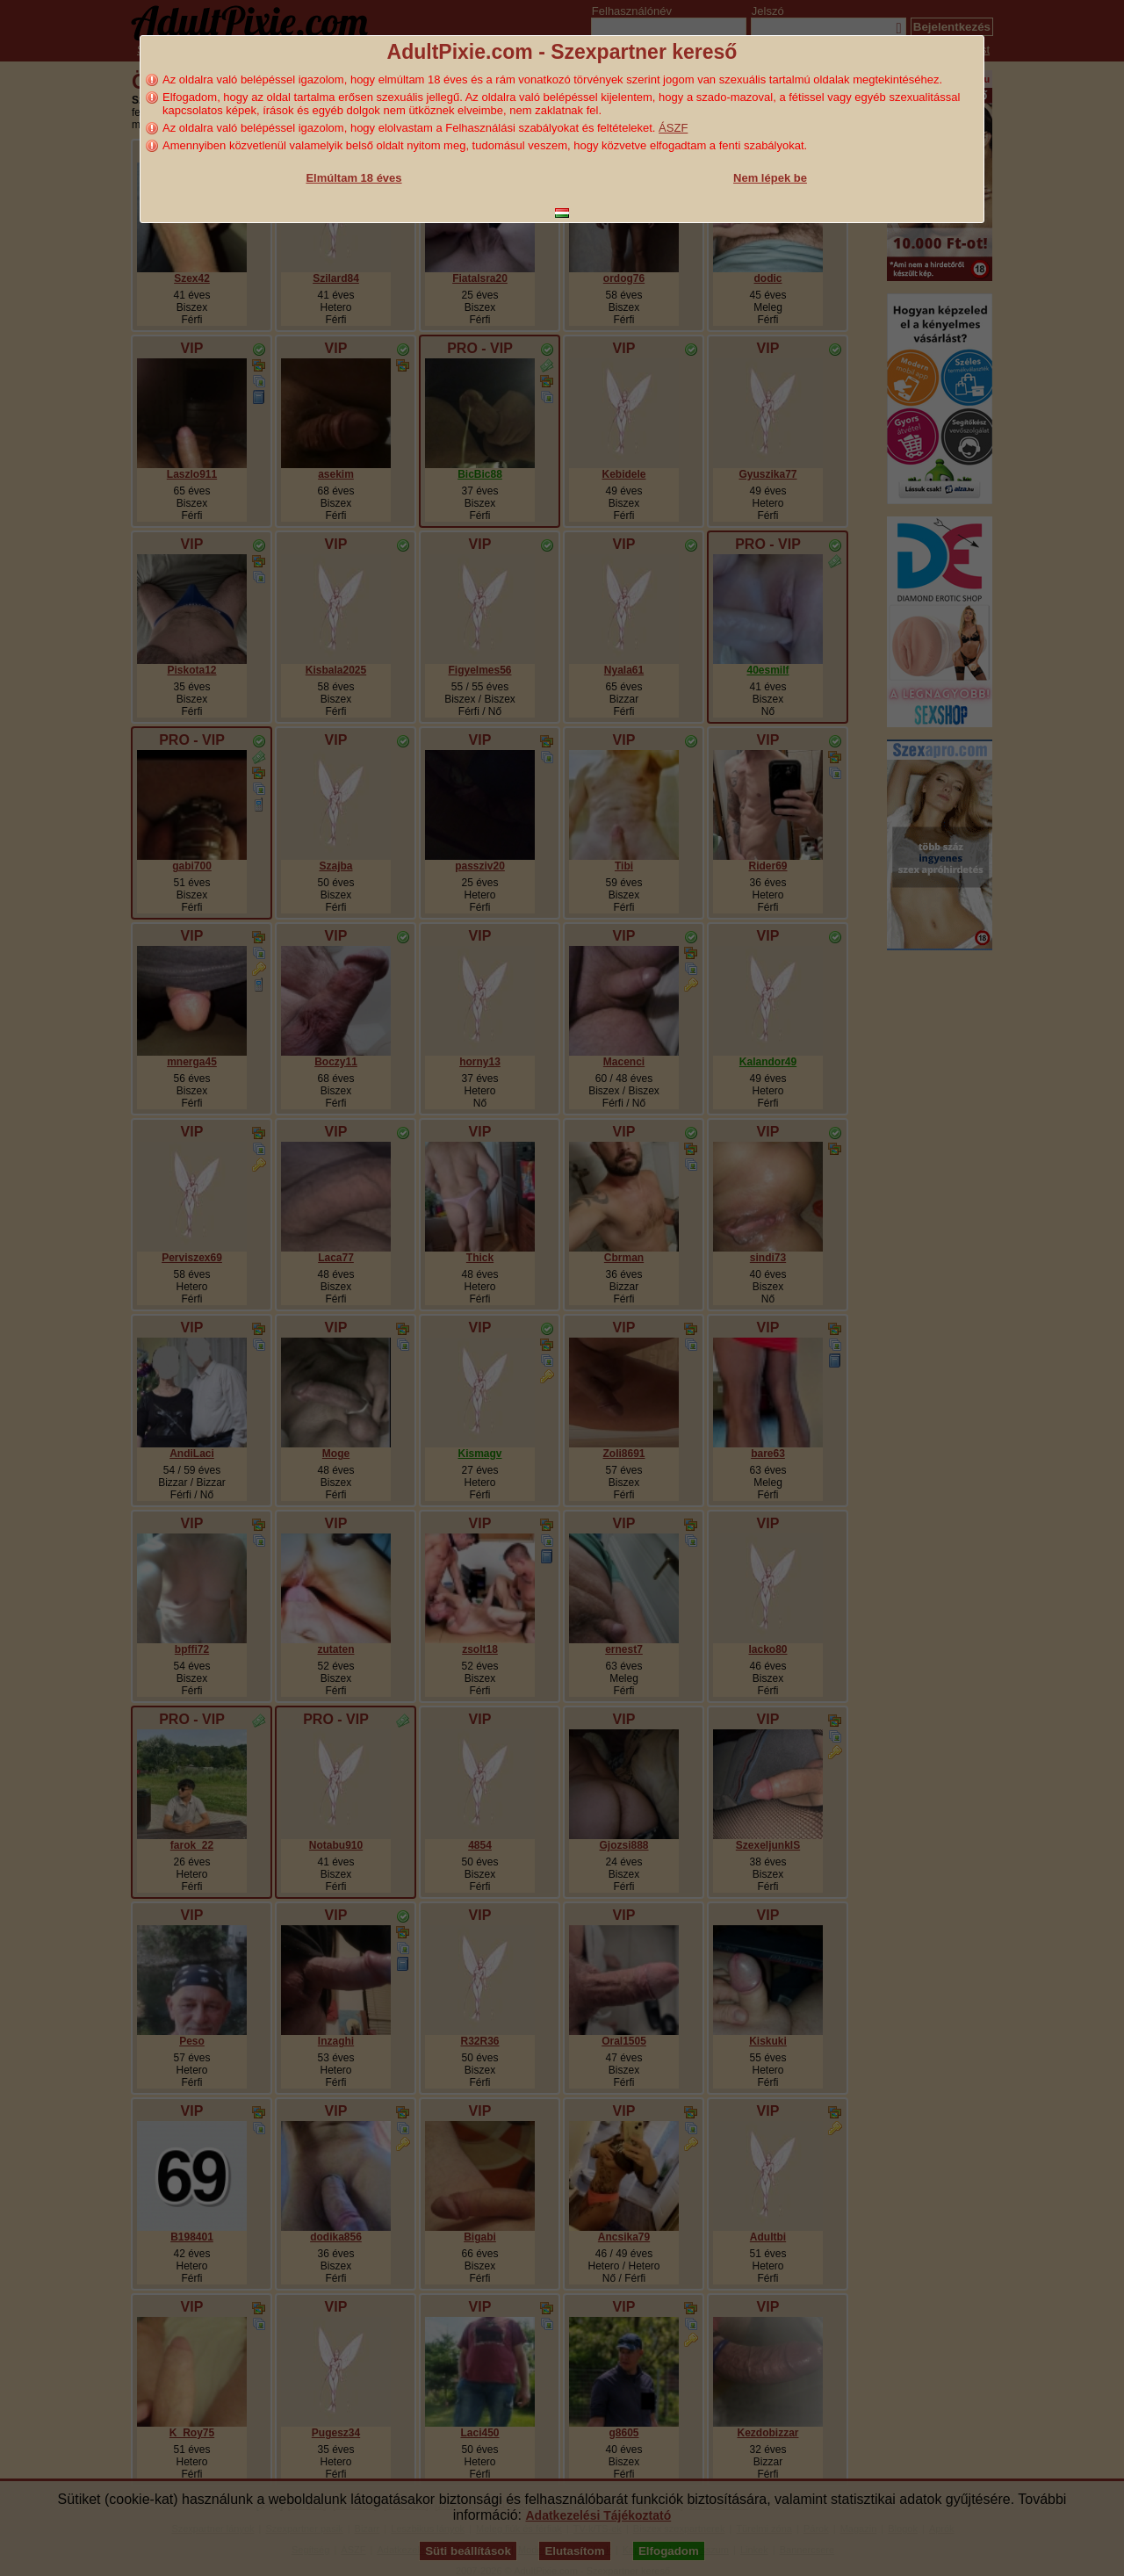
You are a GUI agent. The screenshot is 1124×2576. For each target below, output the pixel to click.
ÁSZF (673, 127)
